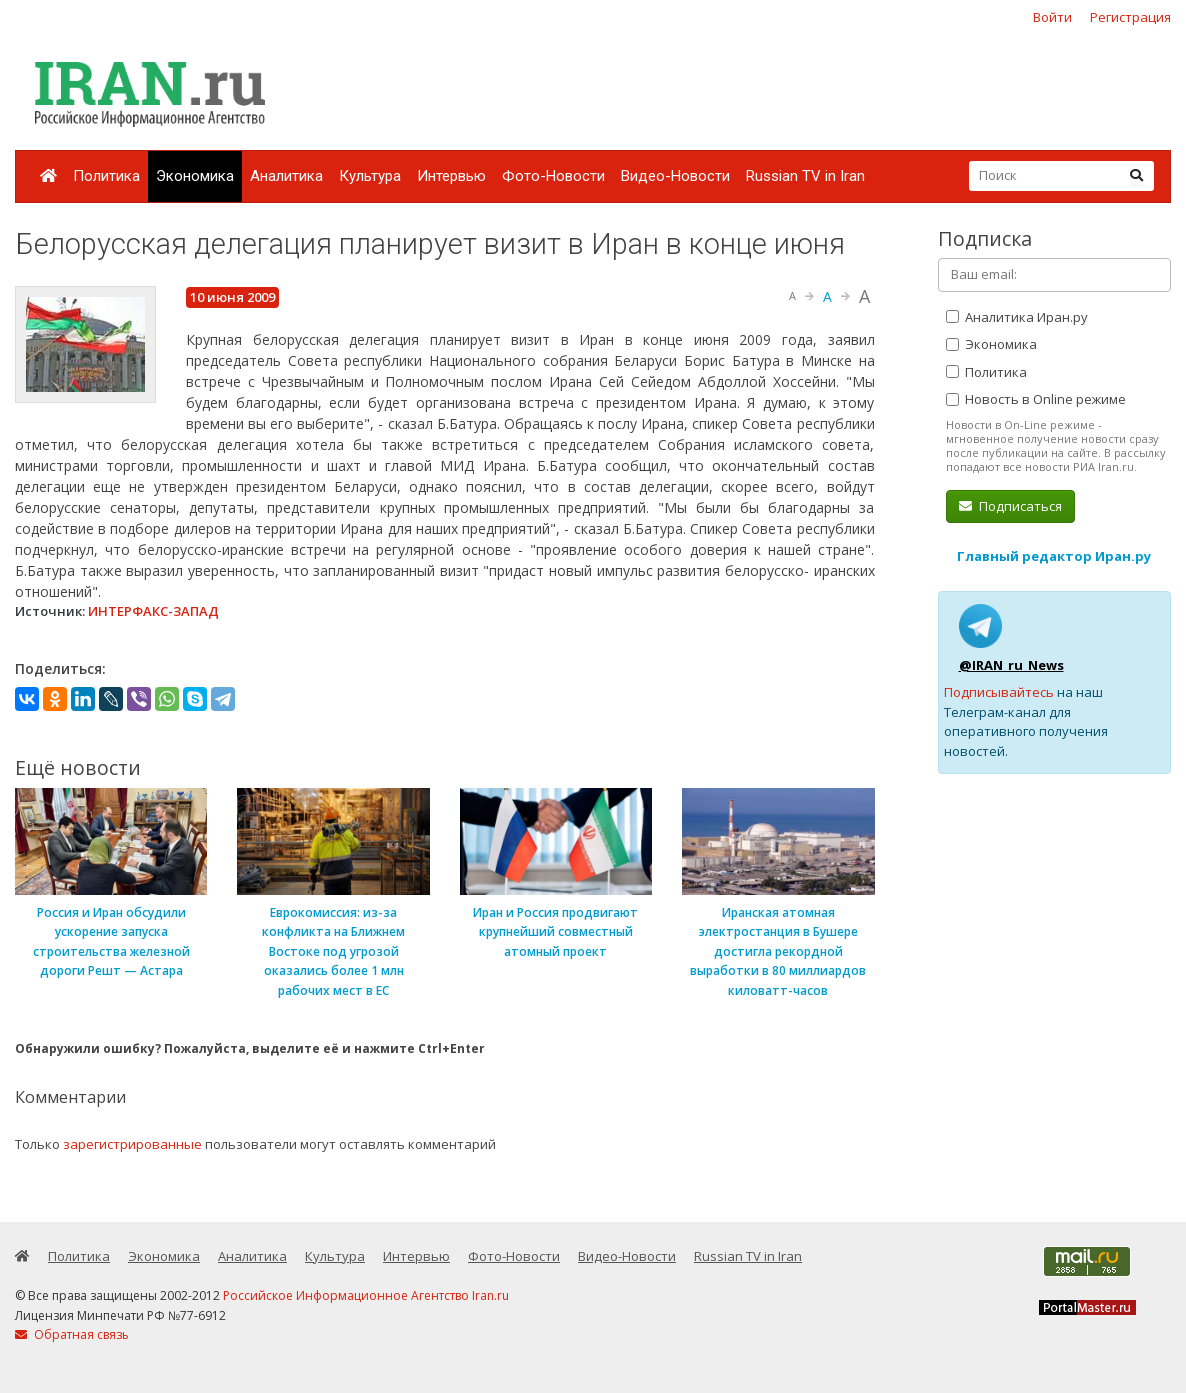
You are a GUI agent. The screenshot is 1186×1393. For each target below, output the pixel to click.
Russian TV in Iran (805, 176)
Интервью (451, 176)
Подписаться (1010, 506)
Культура (370, 176)
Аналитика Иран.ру (1017, 317)
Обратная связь (72, 1334)
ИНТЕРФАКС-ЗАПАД (153, 611)
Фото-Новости (553, 176)
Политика (106, 176)
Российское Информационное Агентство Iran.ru (366, 1295)
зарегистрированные (132, 1144)
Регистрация (1130, 17)
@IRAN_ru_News (1011, 665)
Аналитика (286, 176)
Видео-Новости (675, 176)
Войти (1052, 17)
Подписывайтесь (999, 692)
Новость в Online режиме (1036, 399)
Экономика (195, 176)
